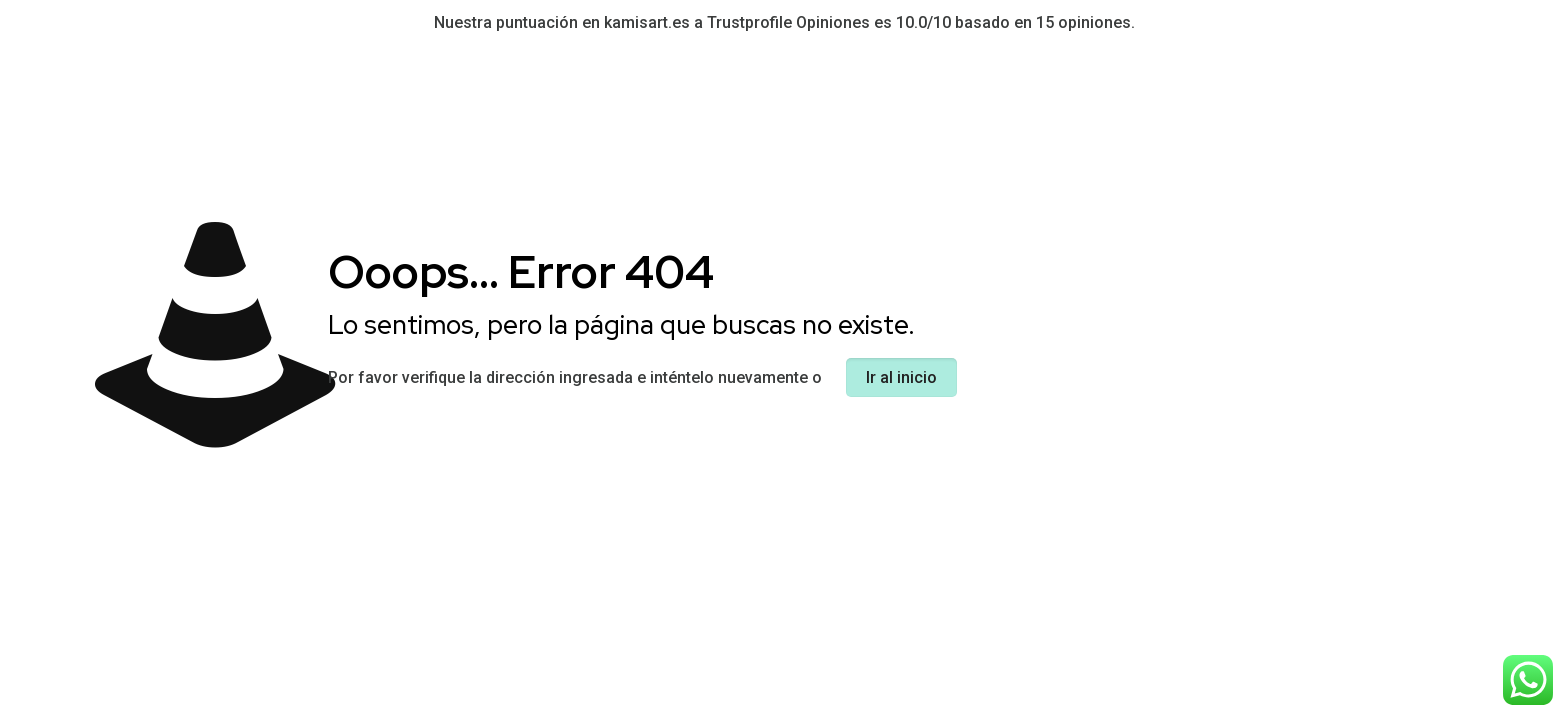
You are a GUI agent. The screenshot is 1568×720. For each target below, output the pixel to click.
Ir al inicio (901, 377)
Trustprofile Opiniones (788, 22)
